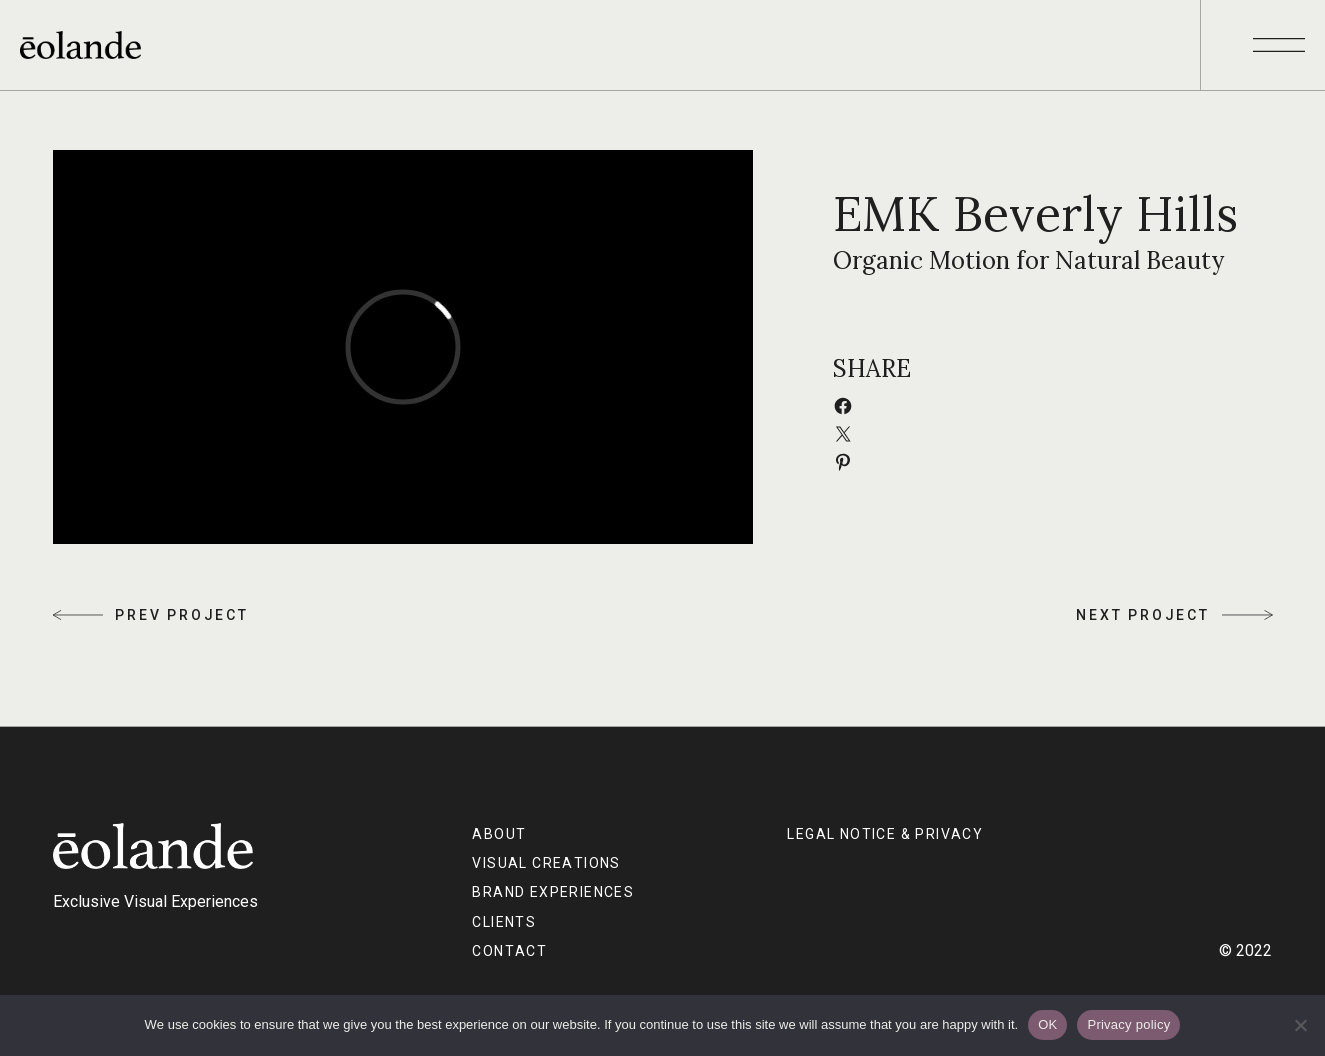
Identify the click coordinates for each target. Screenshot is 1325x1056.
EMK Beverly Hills (1035, 213)
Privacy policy (1128, 1024)
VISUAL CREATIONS (546, 863)
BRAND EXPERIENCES (553, 892)
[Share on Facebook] (1053, 406)
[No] (1300, 1025)
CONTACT (509, 951)
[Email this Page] (1053, 434)
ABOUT (499, 834)
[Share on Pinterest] (1053, 462)
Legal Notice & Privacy (885, 834)
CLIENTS (504, 922)
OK (1047, 1024)
